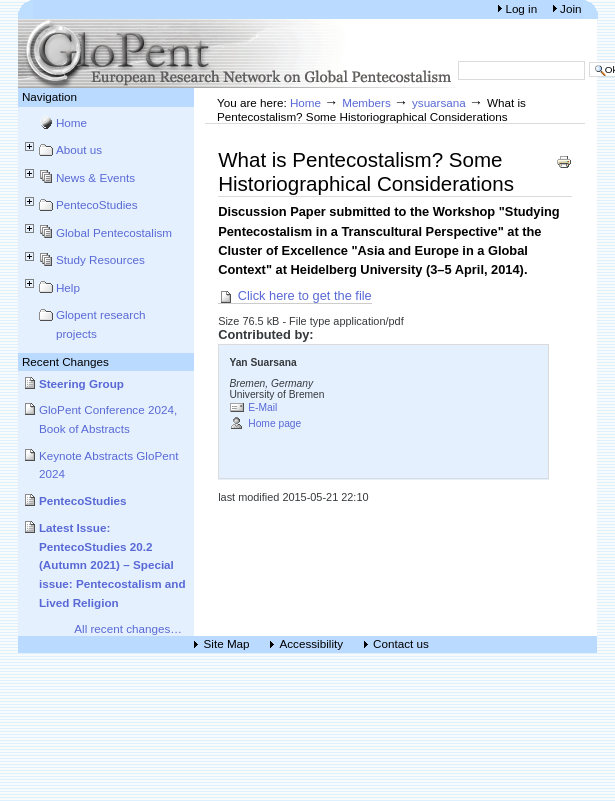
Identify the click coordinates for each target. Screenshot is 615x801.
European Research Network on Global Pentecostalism (238, 53)
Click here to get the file (295, 296)
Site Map (227, 644)
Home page (274, 423)
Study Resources (100, 259)
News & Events (95, 177)
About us (79, 149)
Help (68, 287)
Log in (522, 8)
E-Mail (262, 407)
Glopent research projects (101, 324)
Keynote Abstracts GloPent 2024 (109, 465)
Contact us (401, 644)
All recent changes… (128, 628)
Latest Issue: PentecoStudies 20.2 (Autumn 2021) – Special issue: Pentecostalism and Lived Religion (112, 565)
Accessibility (312, 644)
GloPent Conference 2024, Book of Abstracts (108, 419)
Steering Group (81, 383)
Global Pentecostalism (114, 232)
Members (366, 102)
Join (570, 8)
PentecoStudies (97, 204)
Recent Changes (65, 361)
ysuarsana (439, 102)
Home (71, 122)
